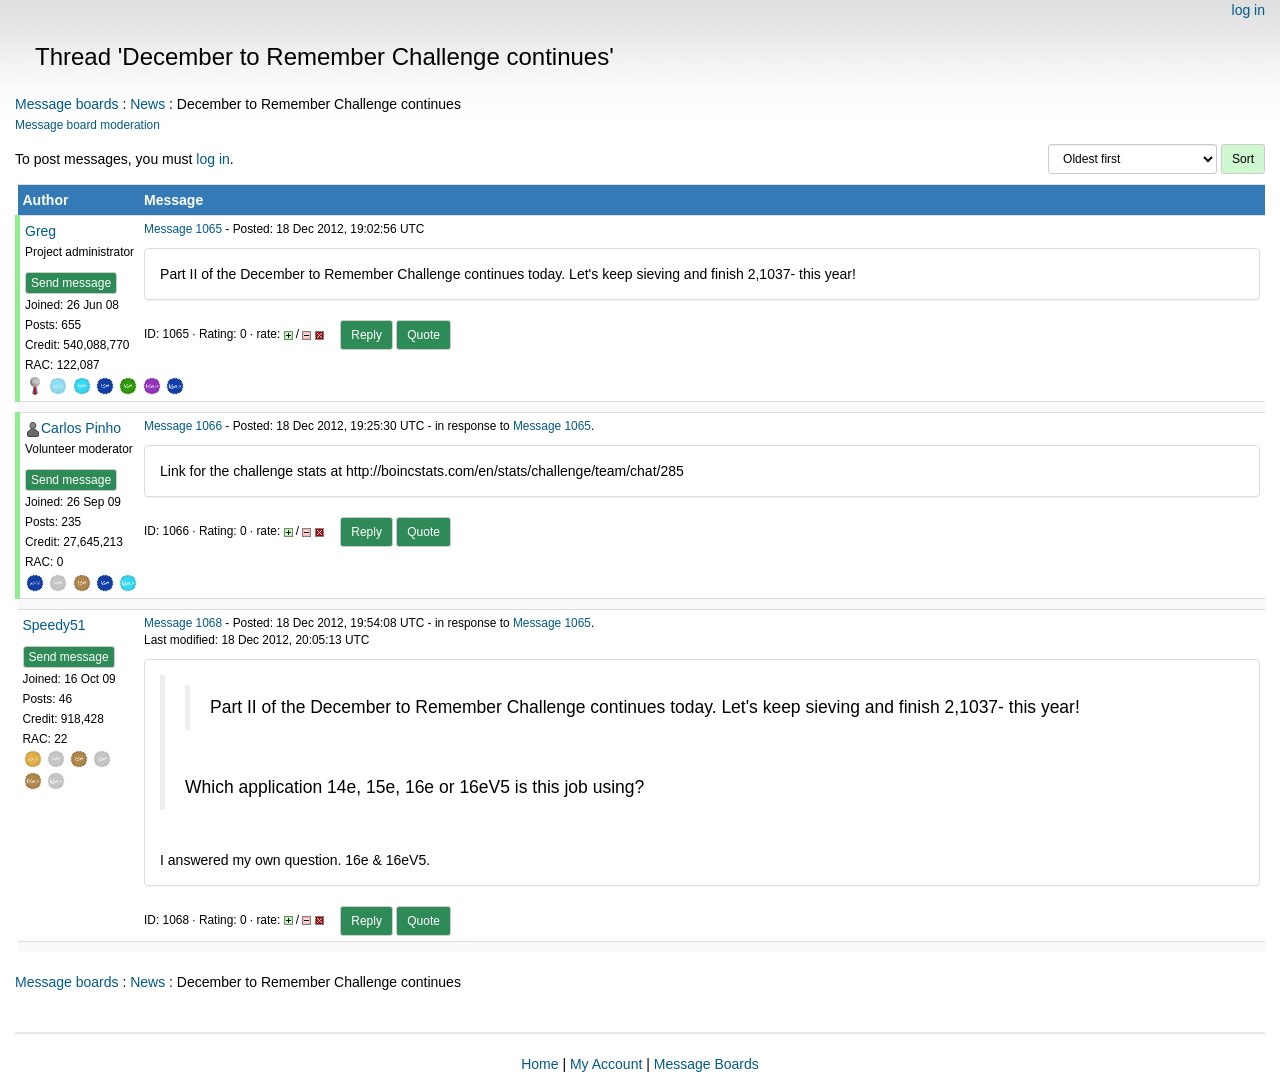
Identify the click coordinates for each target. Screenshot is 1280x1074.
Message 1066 (183, 426)
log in (1248, 10)
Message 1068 (183, 623)
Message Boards (706, 1064)
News (147, 104)
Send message (71, 283)
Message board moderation (87, 125)
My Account (606, 1064)
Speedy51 (54, 625)
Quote (423, 335)
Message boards (67, 104)
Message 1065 (183, 229)
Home (539, 1064)
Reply (366, 335)
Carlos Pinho (81, 428)
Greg (40, 231)
